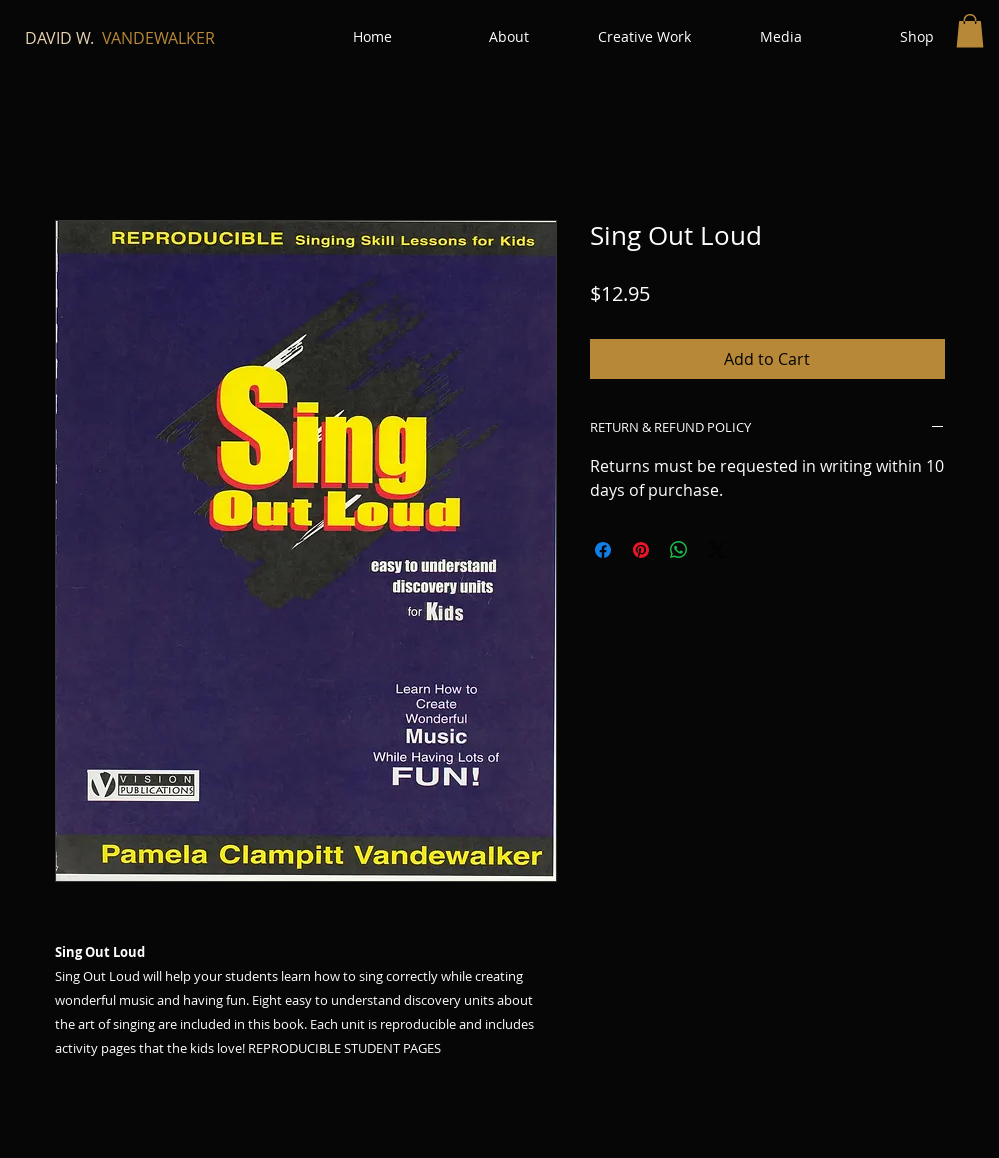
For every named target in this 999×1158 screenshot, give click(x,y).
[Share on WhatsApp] (679, 550)
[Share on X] (717, 550)
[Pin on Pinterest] (641, 550)
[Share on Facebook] (603, 550)
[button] (970, 30)
